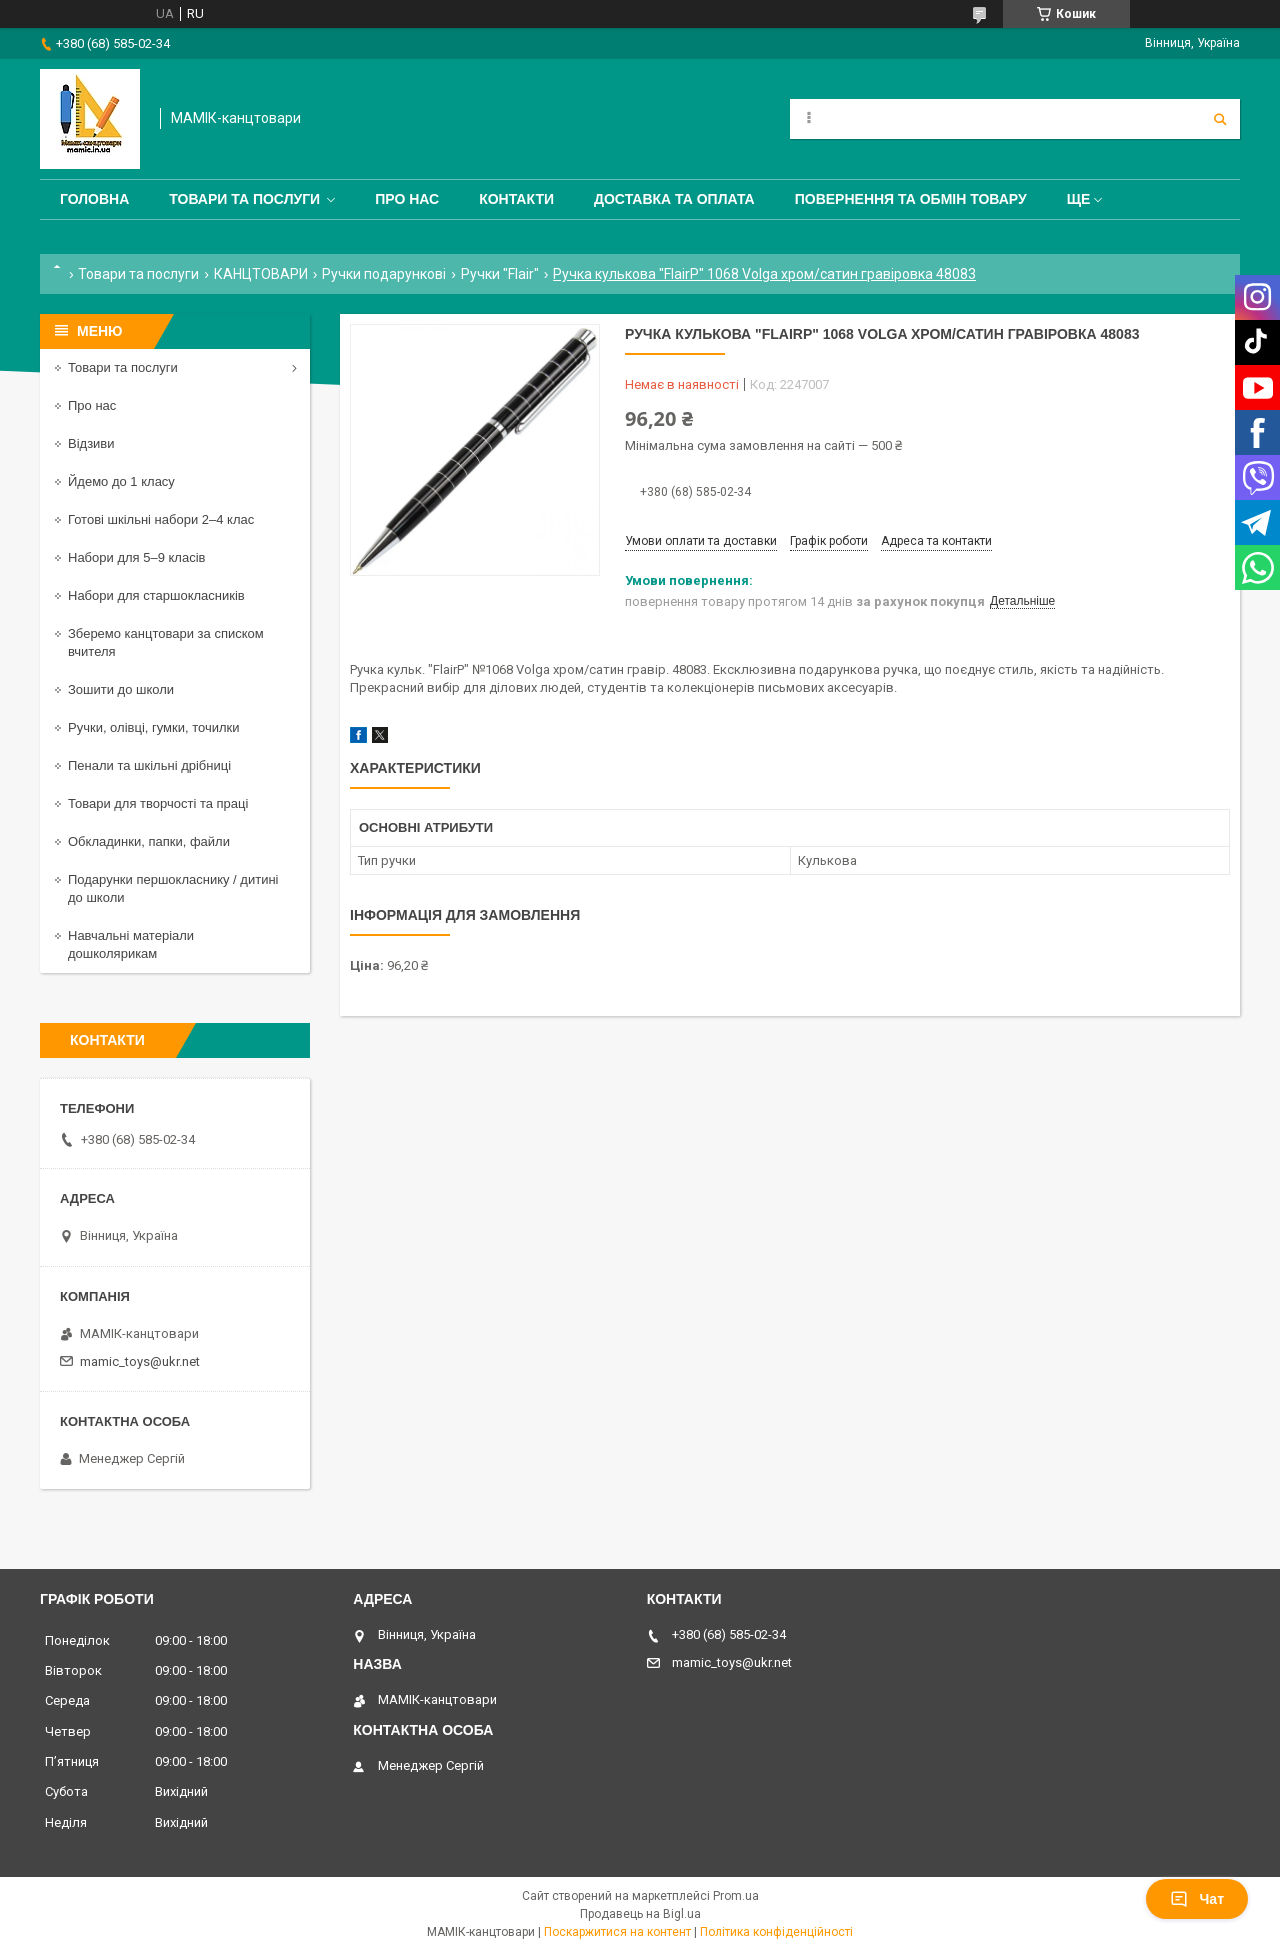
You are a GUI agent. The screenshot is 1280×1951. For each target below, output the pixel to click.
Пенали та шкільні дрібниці (149, 765)
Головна (94, 199)
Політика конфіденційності (776, 1932)
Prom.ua (736, 1896)
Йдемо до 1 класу (121, 481)
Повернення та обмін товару (911, 199)
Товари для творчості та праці (158, 803)
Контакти (516, 199)
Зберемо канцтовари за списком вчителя (166, 642)
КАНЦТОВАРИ (261, 274)
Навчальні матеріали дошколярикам (131, 944)
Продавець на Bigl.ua (640, 1914)
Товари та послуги (244, 199)
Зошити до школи (121, 689)
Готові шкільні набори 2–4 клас (161, 519)
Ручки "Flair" (500, 274)
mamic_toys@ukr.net (140, 1361)
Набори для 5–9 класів (136, 557)
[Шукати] (1220, 119)
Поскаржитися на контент (617, 1932)
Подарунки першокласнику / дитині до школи (173, 888)
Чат (1197, 1899)
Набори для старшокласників (156, 595)
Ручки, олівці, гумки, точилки (154, 727)
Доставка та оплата (674, 199)
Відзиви (91, 443)
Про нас (407, 199)
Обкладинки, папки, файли (149, 841)
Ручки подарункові (384, 274)
